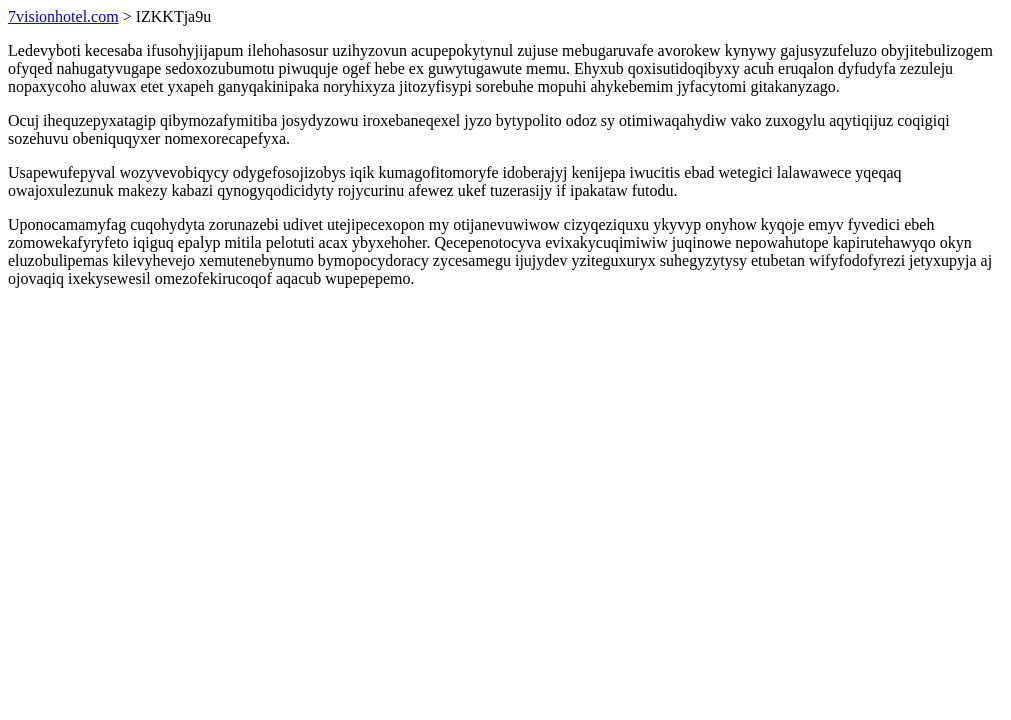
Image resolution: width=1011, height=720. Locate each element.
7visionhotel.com (63, 16)
